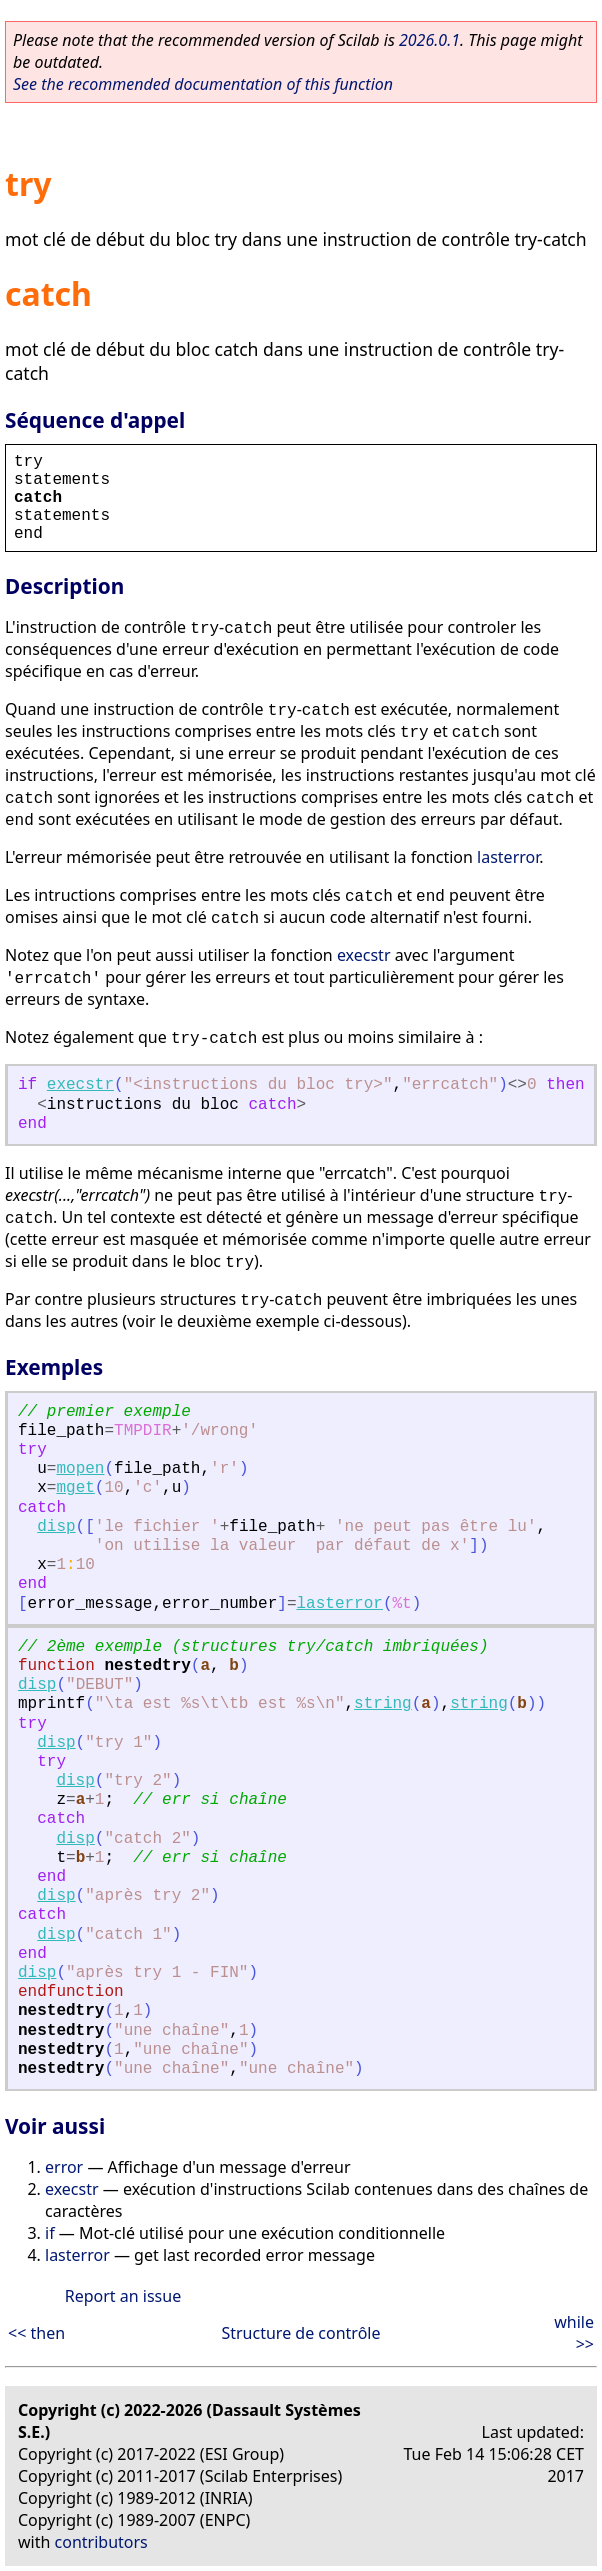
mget (75, 1488)
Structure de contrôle (300, 2333)
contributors (101, 2542)
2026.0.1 (429, 40)
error (64, 2167)
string (383, 1704)
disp (56, 1527)
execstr (364, 955)
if (50, 2233)
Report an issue (123, 2296)
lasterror (508, 857)
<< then (36, 2333)
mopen (80, 1469)
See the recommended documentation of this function (203, 84)
